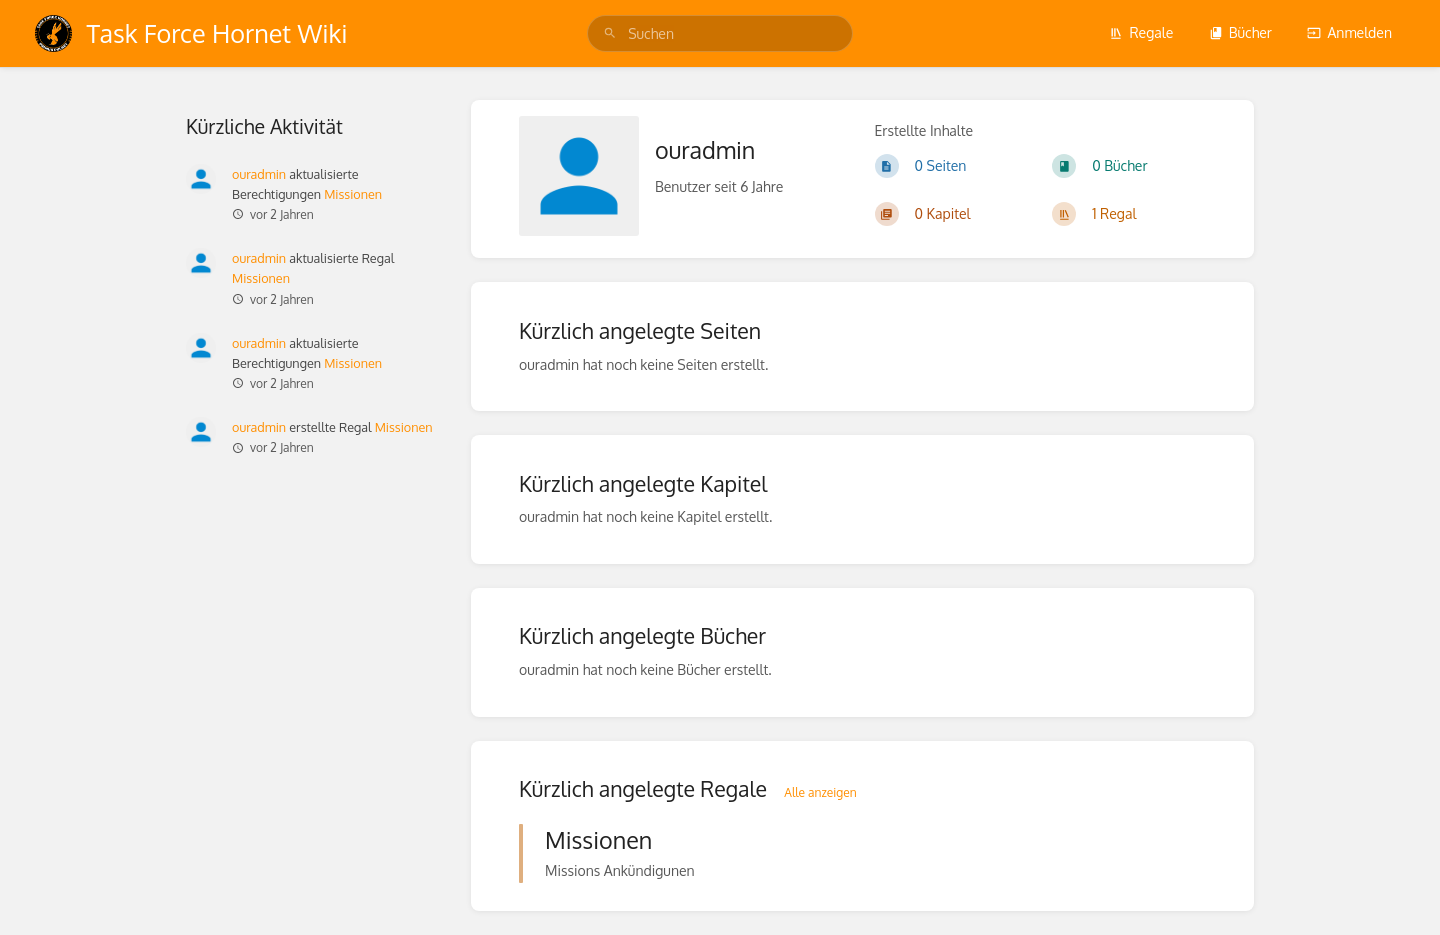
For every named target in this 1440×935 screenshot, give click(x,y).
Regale (1141, 32)
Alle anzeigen (820, 792)
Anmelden (1349, 32)
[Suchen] (610, 33)
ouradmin (259, 174)
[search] (720, 33)
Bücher (1240, 32)
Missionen (353, 194)
